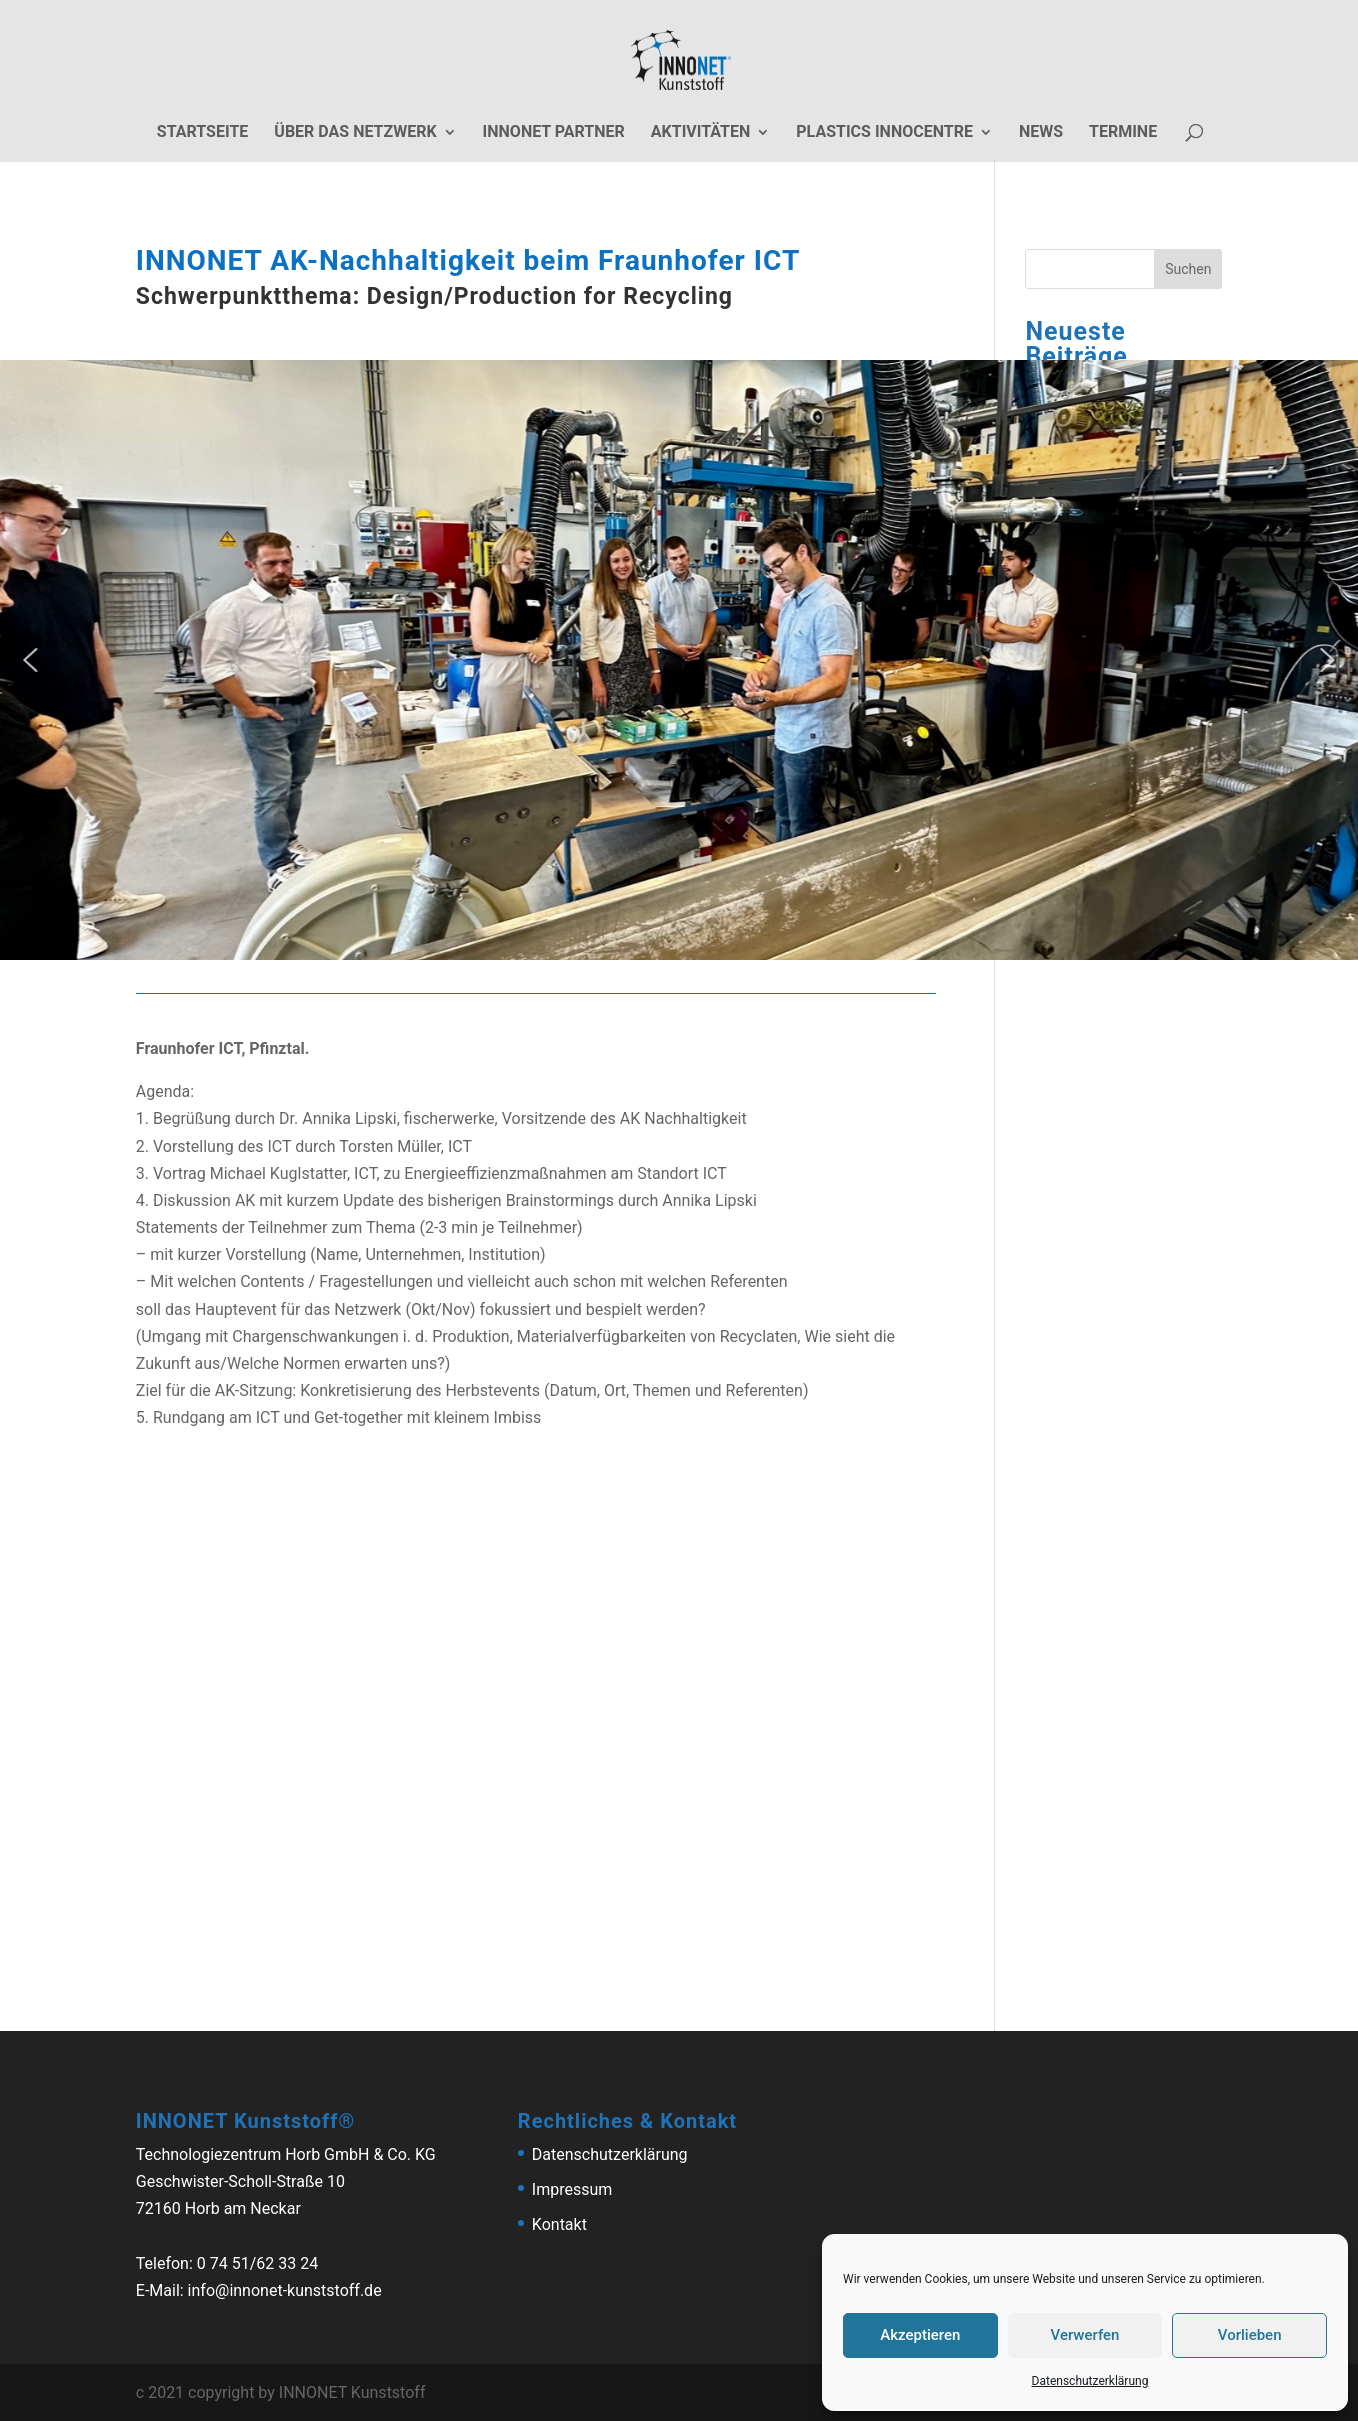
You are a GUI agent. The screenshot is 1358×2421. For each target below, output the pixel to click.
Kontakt (559, 2224)
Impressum (572, 2189)
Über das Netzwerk (355, 133)
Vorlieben (1250, 2335)
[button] (30, 660)
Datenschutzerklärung (1090, 2381)
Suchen (1188, 269)
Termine (1123, 133)
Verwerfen (1085, 2335)
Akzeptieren (920, 2335)
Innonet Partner (554, 133)
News (1041, 133)
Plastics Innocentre (884, 133)
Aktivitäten (701, 133)
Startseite (202, 133)
